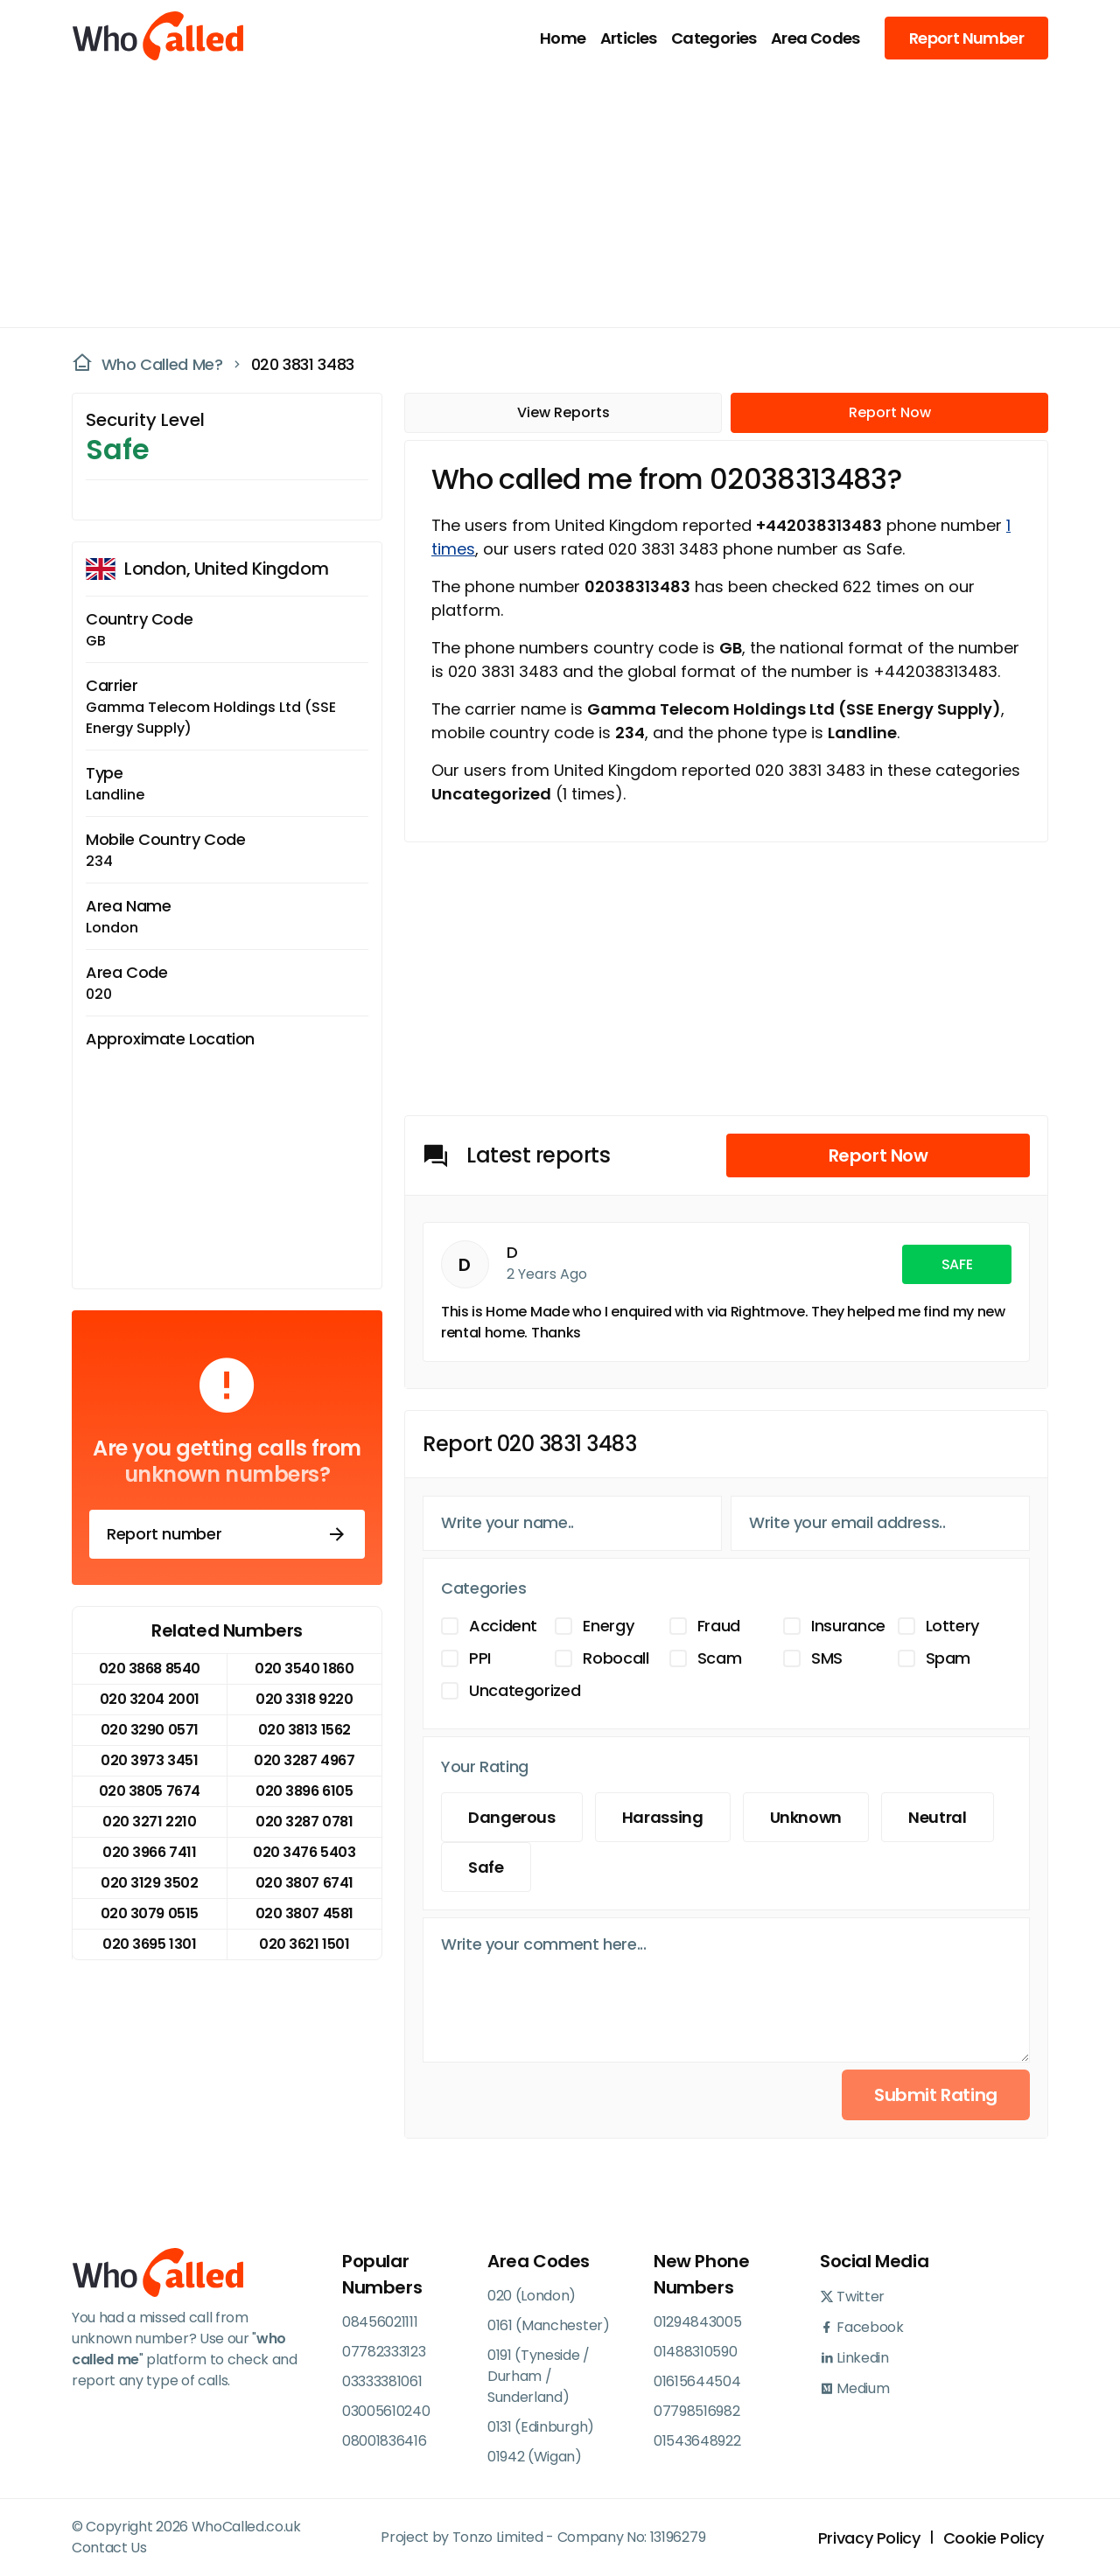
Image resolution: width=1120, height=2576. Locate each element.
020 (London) (531, 2296)
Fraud (718, 1626)
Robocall (615, 1658)
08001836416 (384, 2441)
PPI (480, 1658)
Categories (714, 38)
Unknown (806, 1817)
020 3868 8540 (149, 1668)
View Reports (563, 412)
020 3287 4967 (304, 1760)
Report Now (890, 412)
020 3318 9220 (304, 1699)
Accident (503, 1626)
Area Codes (815, 38)
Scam (719, 1658)
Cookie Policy (993, 2538)
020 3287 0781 (304, 1822)
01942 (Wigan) (534, 2457)
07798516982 (696, 2411)
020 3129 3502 (149, 1883)
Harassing (663, 1817)
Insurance (848, 1626)
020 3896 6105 (304, 1791)
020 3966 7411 (149, 1852)
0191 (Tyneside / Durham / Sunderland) (538, 2376)
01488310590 (695, 2352)
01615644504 (697, 2381)
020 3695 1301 (149, 1944)
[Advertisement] (549, 197)
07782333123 (383, 2352)
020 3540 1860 (304, 1668)
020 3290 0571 (150, 1730)
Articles (628, 38)
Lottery (952, 1626)
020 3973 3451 (149, 1760)
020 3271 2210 (149, 1822)
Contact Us (109, 2548)
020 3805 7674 (149, 1791)
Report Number (966, 38)
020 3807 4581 (305, 1913)
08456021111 (379, 2322)
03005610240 (386, 2411)
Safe (486, 1867)
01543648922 (697, 2441)
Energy (608, 1626)
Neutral (937, 1817)
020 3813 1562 (304, 1730)
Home (563, 38)
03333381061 (382, 2381)
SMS (827, 1658)
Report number (227, 1534)
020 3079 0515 (150, 1913)
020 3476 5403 (304, 1852)
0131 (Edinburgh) (540, 2427)
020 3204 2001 (150, 1699)
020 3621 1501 (304, 1944)
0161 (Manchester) (548, 2325)
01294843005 (697, 2322)
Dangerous (512, 1817)
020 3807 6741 (305, 1883)
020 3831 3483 (302, 364)
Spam (948, 1658)
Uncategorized (524, 1690)
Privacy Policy (869, 2538)
